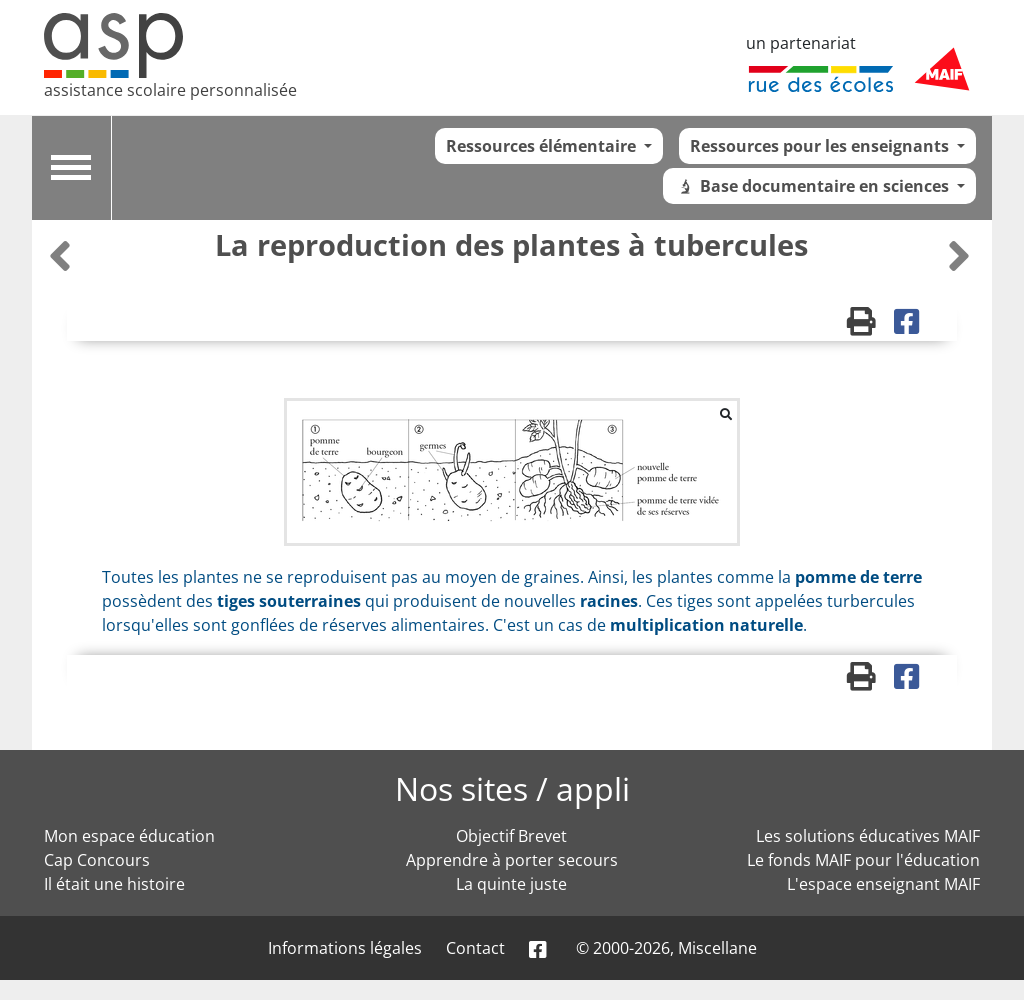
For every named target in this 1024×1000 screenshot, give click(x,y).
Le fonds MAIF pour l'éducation (863, 860)
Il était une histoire (114, 884)
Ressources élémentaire (543, 146)
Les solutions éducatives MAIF (868, 836)
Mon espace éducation (129, 836)
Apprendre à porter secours (512, 860)
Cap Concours (97, 860)
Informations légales (345, 948)
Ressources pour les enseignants (821, 146)
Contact (475, 948)
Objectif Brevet (511, 836)
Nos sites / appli (512, 788)
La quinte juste (511, 884)
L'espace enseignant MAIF (883, 884)
